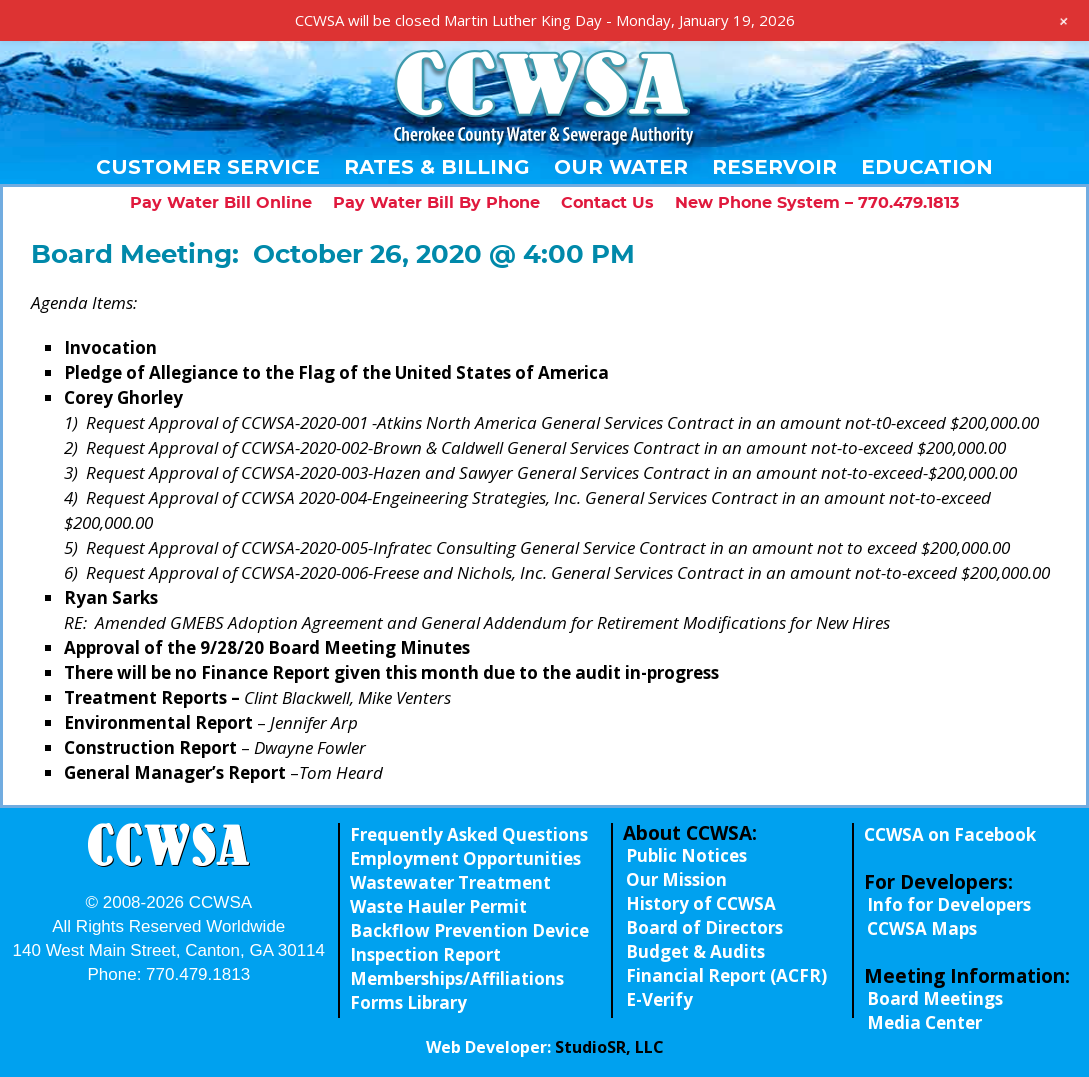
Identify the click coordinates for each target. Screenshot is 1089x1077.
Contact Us (607, 203)
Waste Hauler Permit (438, 906)
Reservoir (774, 167)
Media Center (924, 1022)
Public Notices (686, 855)
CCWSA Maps (922, 928)
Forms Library (408, 1002)
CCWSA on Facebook (950, 834)
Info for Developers (949, 904)
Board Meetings (935, 998)
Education (927, 167)
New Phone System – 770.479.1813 (817, 203)
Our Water (621, 167)
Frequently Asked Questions (469, 834)
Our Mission (676, 879)
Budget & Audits (695, 951)
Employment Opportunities (465, 858)
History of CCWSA (701, 903)
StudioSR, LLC (609, 1047)
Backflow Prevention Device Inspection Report (469, 942)
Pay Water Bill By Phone (436, 203)
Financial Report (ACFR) (726, 975)
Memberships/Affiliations (457, 978)
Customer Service (208, 167)
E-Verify (659, 999)
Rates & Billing (437, 167)
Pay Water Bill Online (221, 203)
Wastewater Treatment (450, 882)
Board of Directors (704, 927)
